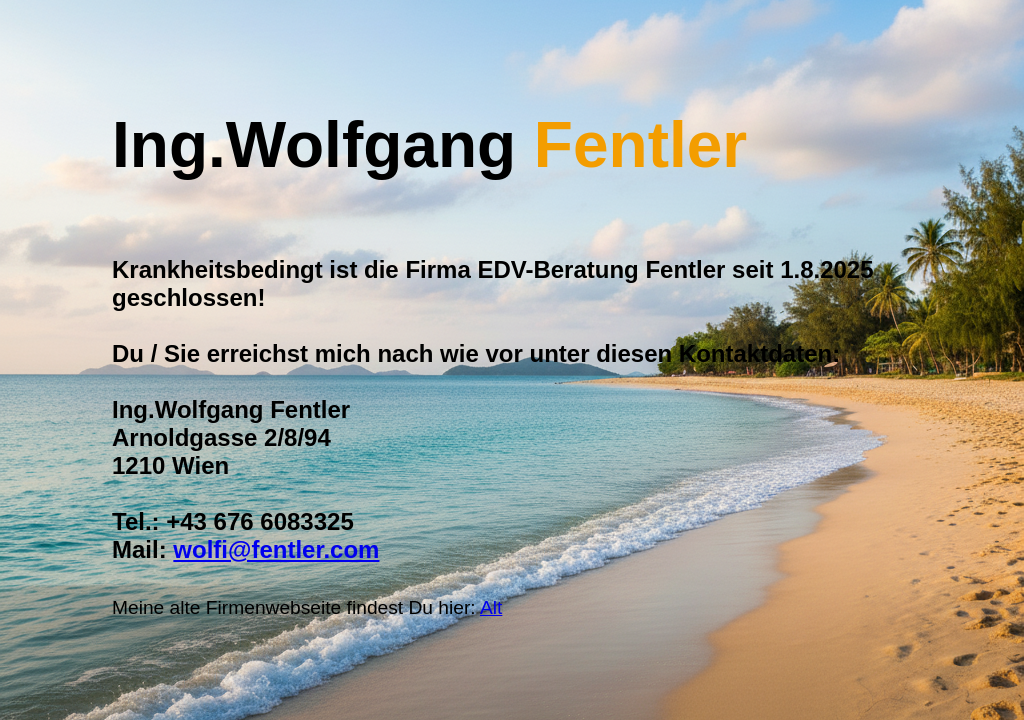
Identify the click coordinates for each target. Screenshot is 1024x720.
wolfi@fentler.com (276, 549)
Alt (491, 607)
